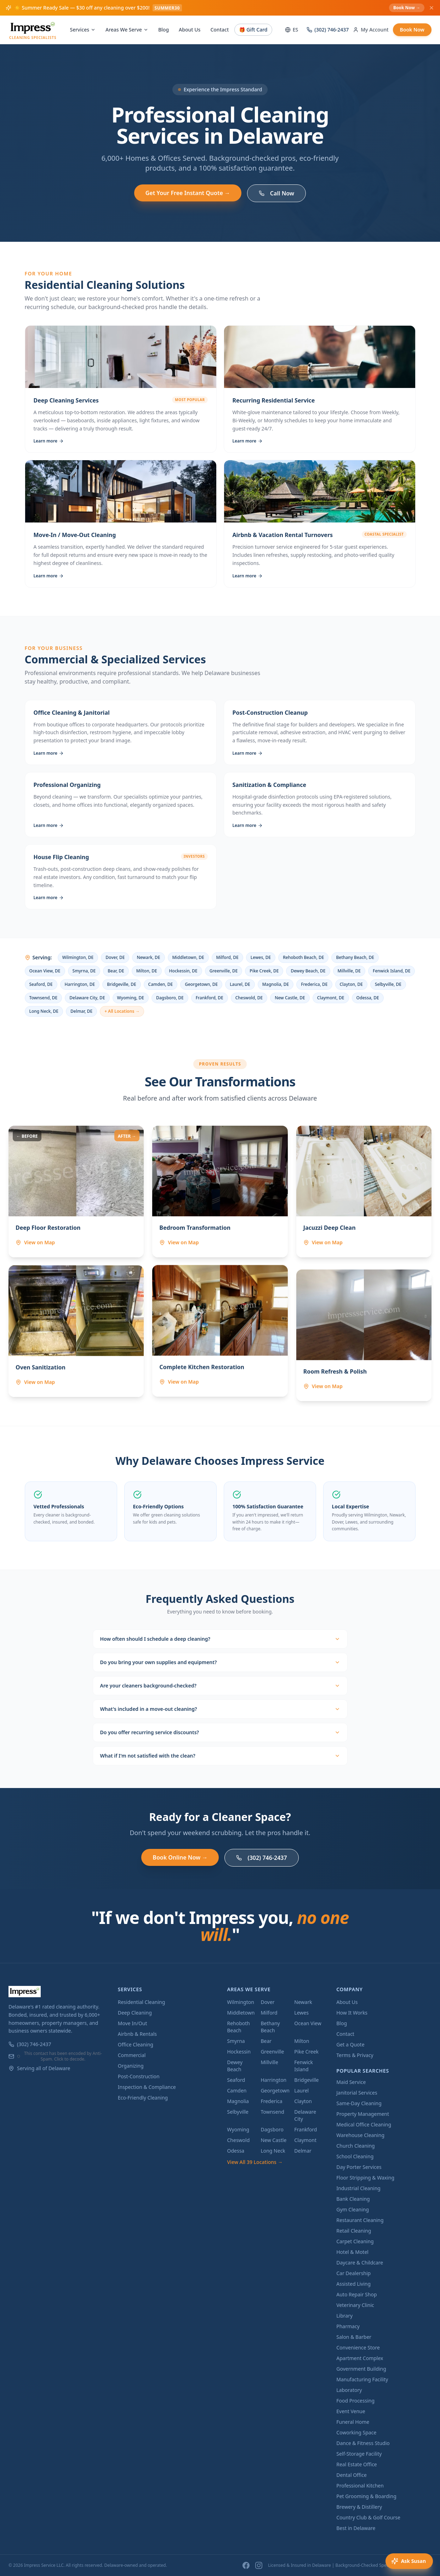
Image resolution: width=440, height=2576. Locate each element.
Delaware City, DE (87, 998)
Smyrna (236, 2041)
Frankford (305, 2129)
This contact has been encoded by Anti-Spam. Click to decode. (59, 2056)
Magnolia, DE (275, 984)
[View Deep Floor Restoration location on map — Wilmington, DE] (57, 1251)
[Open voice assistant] (409, 2561)
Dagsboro (272, 2129)
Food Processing (355, 2400)
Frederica (271, 2101)
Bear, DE (116, 971)
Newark (303, 2002)
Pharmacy (348, 2326)
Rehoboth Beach (238, 2027)
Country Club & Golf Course (368, 2517)
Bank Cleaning (353, 2198)
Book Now (412, 29)
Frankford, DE (209, 998)
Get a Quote (350, 2044)
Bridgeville (306, 2080)
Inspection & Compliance (147, 2087)
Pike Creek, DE (264, 971)
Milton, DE (146, 971)
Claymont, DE (330, 998)
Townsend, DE (43, 998)
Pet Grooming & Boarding (366, 2496)
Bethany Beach (270, 2027)
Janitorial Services (356, 2092)
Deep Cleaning (135, 2012)
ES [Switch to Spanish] (291, 29)
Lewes (301, 2012)
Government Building (361, 2368)
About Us (189, 29)
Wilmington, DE (78, 957)
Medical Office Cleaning (363, 2124)
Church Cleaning (355, 2145)
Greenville (272, 2051)
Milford (269, 2012)
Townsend (272, 2111)
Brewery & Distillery (359, 2506)
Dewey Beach (235, 2066)
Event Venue (350, 2411)
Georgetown (274, 2090)
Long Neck (273, 2150)
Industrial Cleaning (358, 2188)
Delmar (302, 2150)
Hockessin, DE (183, 971)
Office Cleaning (135, 2044)
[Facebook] (246, 2565)
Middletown (241, 2012)
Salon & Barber (353, 2337)
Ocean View (307, 2023)
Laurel (301, 2090)
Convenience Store (358, 2347)
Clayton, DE (351, 984)
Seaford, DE (41, 984)
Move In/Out (132, 2023)
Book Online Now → (180, 1857)
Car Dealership (353, 2273)
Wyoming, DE (130, 998)
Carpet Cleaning (354, 2241)
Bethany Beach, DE (355, 957)
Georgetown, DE (201, 984)
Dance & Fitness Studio (363, 2443)
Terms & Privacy (354, 2055)
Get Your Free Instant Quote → (187, 193)
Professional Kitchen (360, 2485)
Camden (237, 2090)
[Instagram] (258, 2565)
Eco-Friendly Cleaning (143, 2097)
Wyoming (238, 2129)
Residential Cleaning (141, 2002)
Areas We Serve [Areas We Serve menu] (126, 29)
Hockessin (239, 2051)
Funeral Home (352, 2421)
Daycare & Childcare (359, 2262)
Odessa (236, 2150)
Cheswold (238, 2140)
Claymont (305, 2140)
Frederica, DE (314, 984)
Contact (219, 29)
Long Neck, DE (43, 1011)
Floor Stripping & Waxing (365, 2177)
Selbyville (238, 2111)
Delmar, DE (81, 1011)
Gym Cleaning (352, 2209)
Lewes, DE (261, 957)
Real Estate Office (356, 2464)
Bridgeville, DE (121, 984)
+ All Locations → (121, 1011)
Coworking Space (356, 2432)
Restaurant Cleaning (359, 2220)
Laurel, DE (240, 984)
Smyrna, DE (84, 971)
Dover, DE (115, 957)
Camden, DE (160, 984)
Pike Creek (306, 2051)
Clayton (303, 2101)
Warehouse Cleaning (360, 2135)
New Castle (273, 2140)
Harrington (273, 2080)
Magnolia (238, 2101)
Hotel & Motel (352, 2252)
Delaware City (305, 2115)
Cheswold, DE (249, 998)
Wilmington (240, 2002)
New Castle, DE (290, 998)
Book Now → (406, 8)
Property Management (362, 2114)
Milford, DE (227, 957)
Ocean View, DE (45, 971)
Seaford (236, 2080)
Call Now (276, 193)
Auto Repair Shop (356, 2294)
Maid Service (351, 2082)
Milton (301, 2041)
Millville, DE (349, 971)
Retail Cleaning (353, 2230)
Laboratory (349, 2390)
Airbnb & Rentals (137, 2033)
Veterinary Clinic (355, 2305)
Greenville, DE (224, 971)
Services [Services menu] (83, 29)
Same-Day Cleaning (359, 2103)
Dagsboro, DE (170, 998)
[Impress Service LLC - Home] (32, 29)
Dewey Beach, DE (308, 971)
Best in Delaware (355, 2528)
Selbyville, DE (388, 984)
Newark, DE (148, 957)
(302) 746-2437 (328, 29)
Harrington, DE (80, 984)
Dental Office (351, 2475)
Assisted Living (353, 2283)
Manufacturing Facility (362, 2379)
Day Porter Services (358, 2167)
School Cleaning (354, 2156)
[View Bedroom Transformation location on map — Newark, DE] (196, 1251)
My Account (370, 29)
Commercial (132, 2055)
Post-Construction (139, 2076)
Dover (267, 2002)
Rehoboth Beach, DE (303, 957)
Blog (163, 29)
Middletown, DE (188, 957)
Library (344, 2315)
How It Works (351, 2012)
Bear (266, 2041)
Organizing (131, 2065)
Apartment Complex (359, 2358)
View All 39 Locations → (255, 2162)
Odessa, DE (367, 998)
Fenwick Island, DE (391, 971)
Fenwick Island (303, 2066)
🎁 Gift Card (253, 29)
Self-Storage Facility (359, 2453)
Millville (269, 2062)
